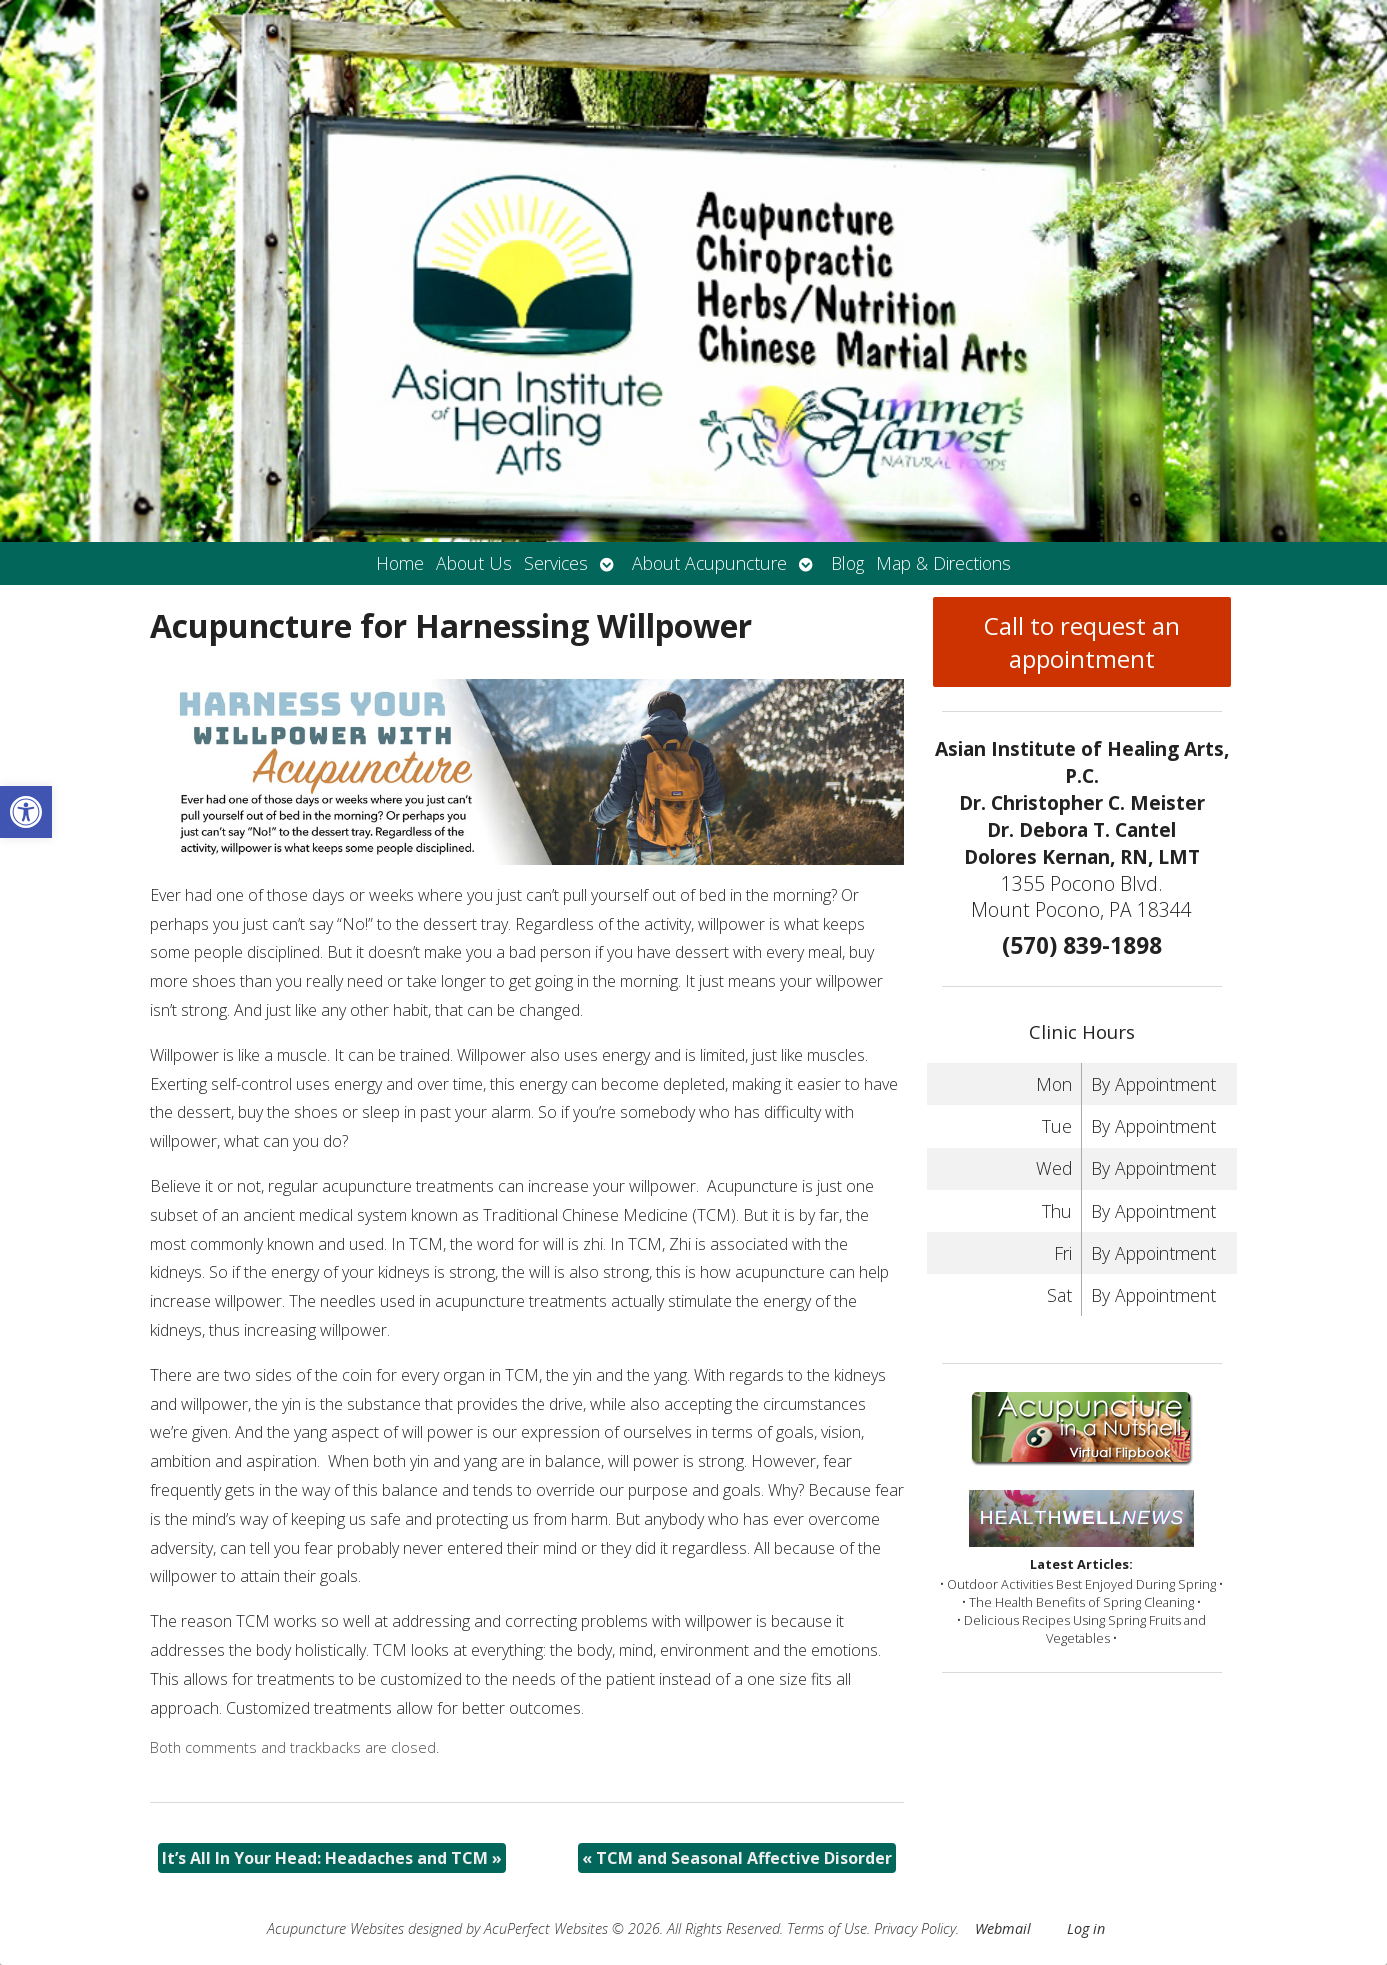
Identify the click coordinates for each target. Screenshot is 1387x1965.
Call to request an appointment (1082, 642)
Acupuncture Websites (335, 1928)
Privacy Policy (915, 1928)
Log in (1086, 1928)
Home (400, 563)
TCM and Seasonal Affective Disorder (737, 1858)
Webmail (1003, 1928)
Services (556, 563)
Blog (847, 563)
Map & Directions (943, 563)
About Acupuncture (709, 563)
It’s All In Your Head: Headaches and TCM (332, 1858)
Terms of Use (827, 1928)
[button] (26, 812)
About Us (474, 563)
